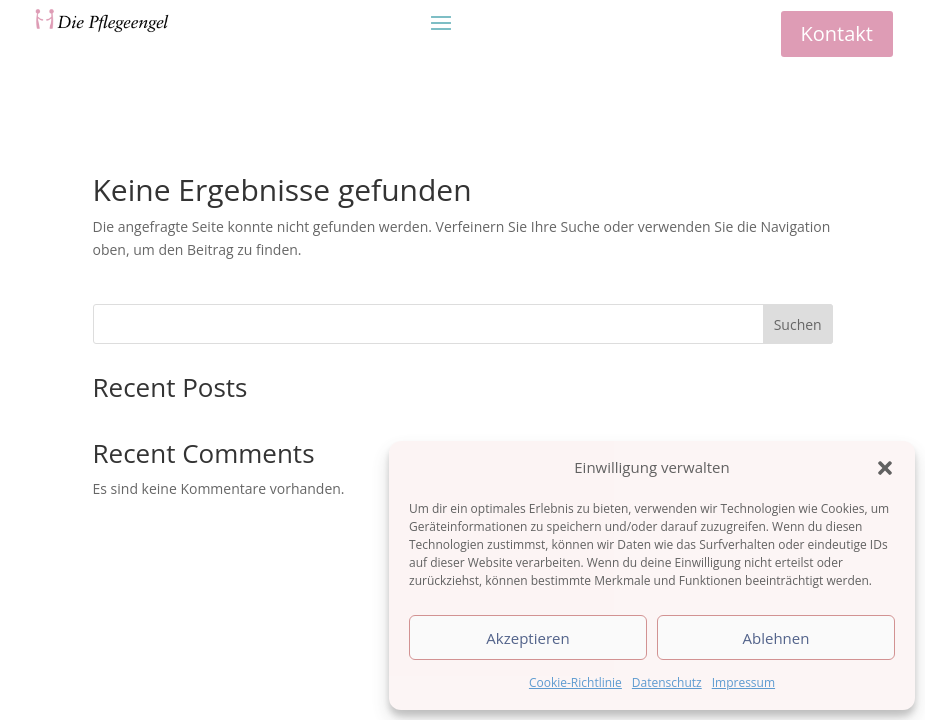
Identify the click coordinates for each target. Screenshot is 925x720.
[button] (885, 468)
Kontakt (837, 33)
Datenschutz (667, 682)
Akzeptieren (527, 638)
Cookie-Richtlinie (575, 682)
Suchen (798, 324)
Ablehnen (776, 638)
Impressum (743, 682)
